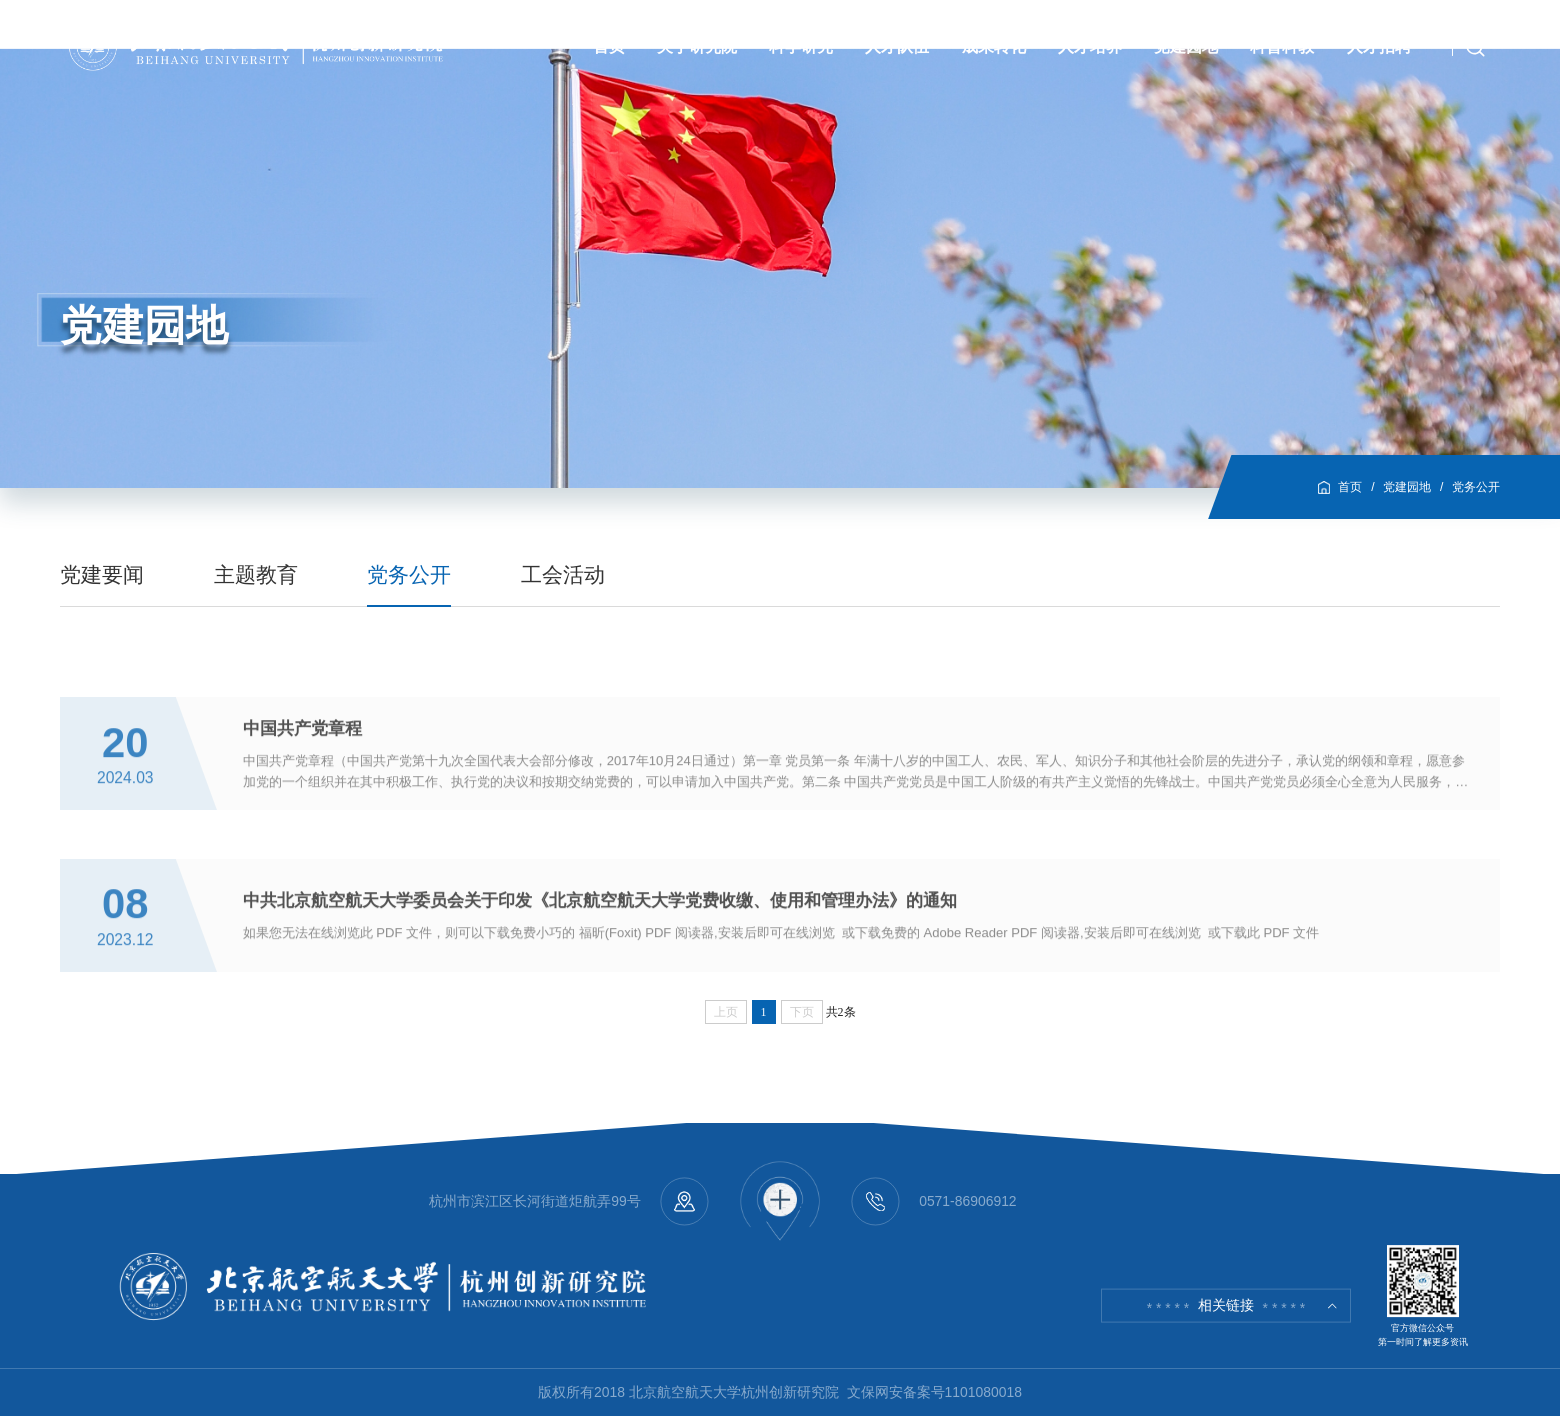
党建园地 (1407, 487)
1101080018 (983, 1392)
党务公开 (1476, 487)
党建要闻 (102, 574)
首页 (1350, 487)
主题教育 (256, 574)
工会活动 (563, 574)
